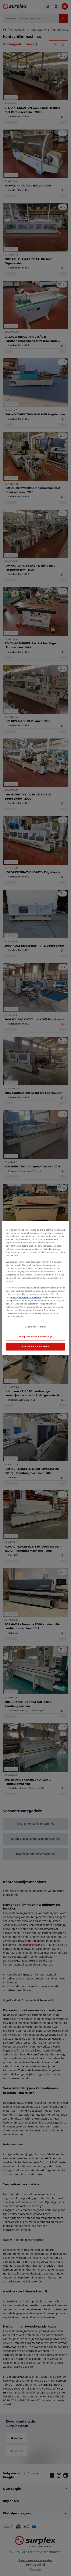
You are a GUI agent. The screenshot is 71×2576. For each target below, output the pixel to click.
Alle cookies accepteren (35, 1346)
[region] (35, 1288)
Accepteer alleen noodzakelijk (35, 1336)
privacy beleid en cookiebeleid (25, 1297)
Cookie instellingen (35, 1327)
